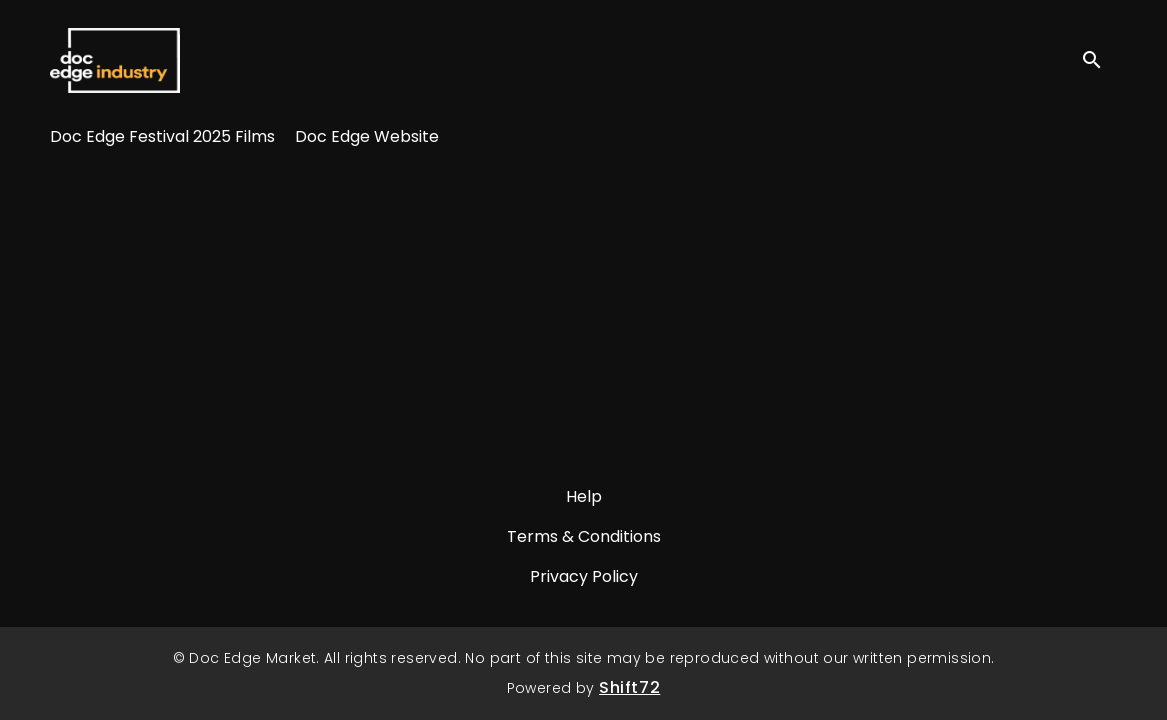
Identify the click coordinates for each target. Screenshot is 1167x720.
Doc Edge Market (115, 60)
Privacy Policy (584, 576)
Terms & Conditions (584, 536)
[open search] (1099, 59)
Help (584, 496)
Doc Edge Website (367, 136)
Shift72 (629, 687)
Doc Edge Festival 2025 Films (162, 136)
